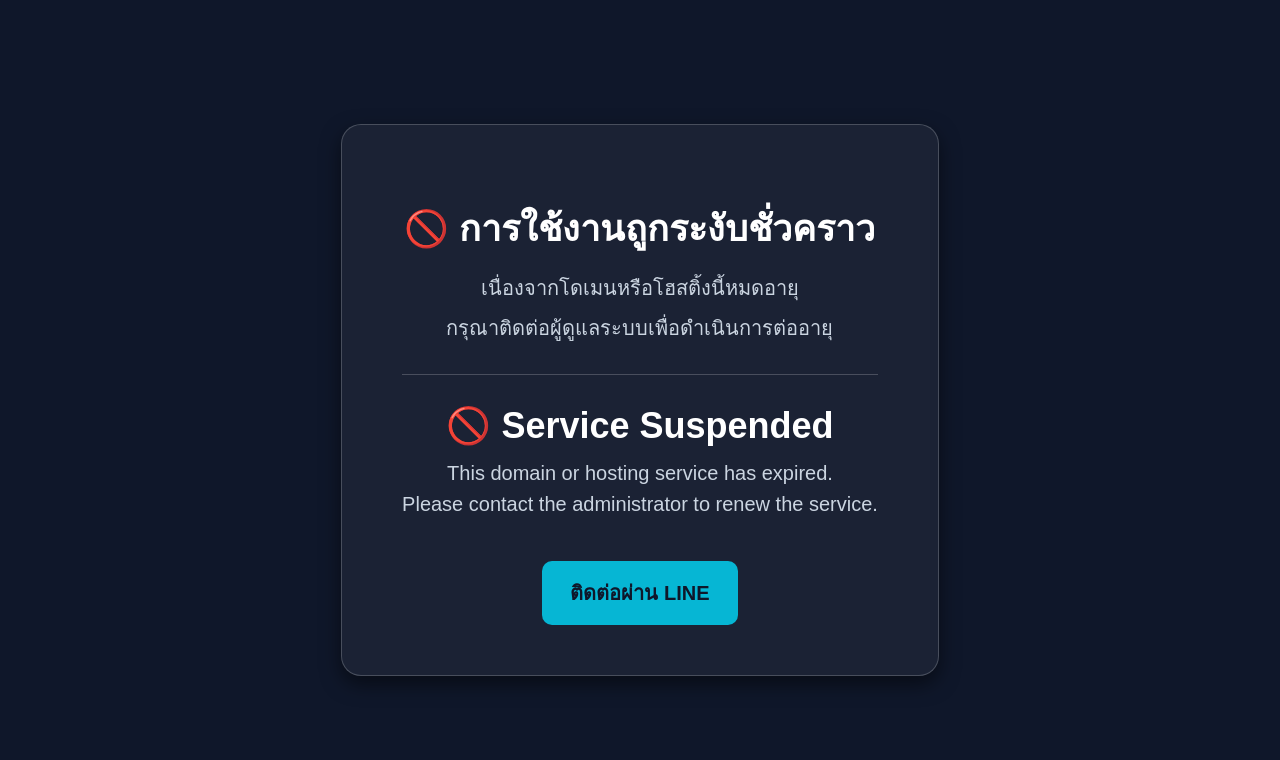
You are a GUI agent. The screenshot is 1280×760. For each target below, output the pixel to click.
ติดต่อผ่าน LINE (639, 593)
